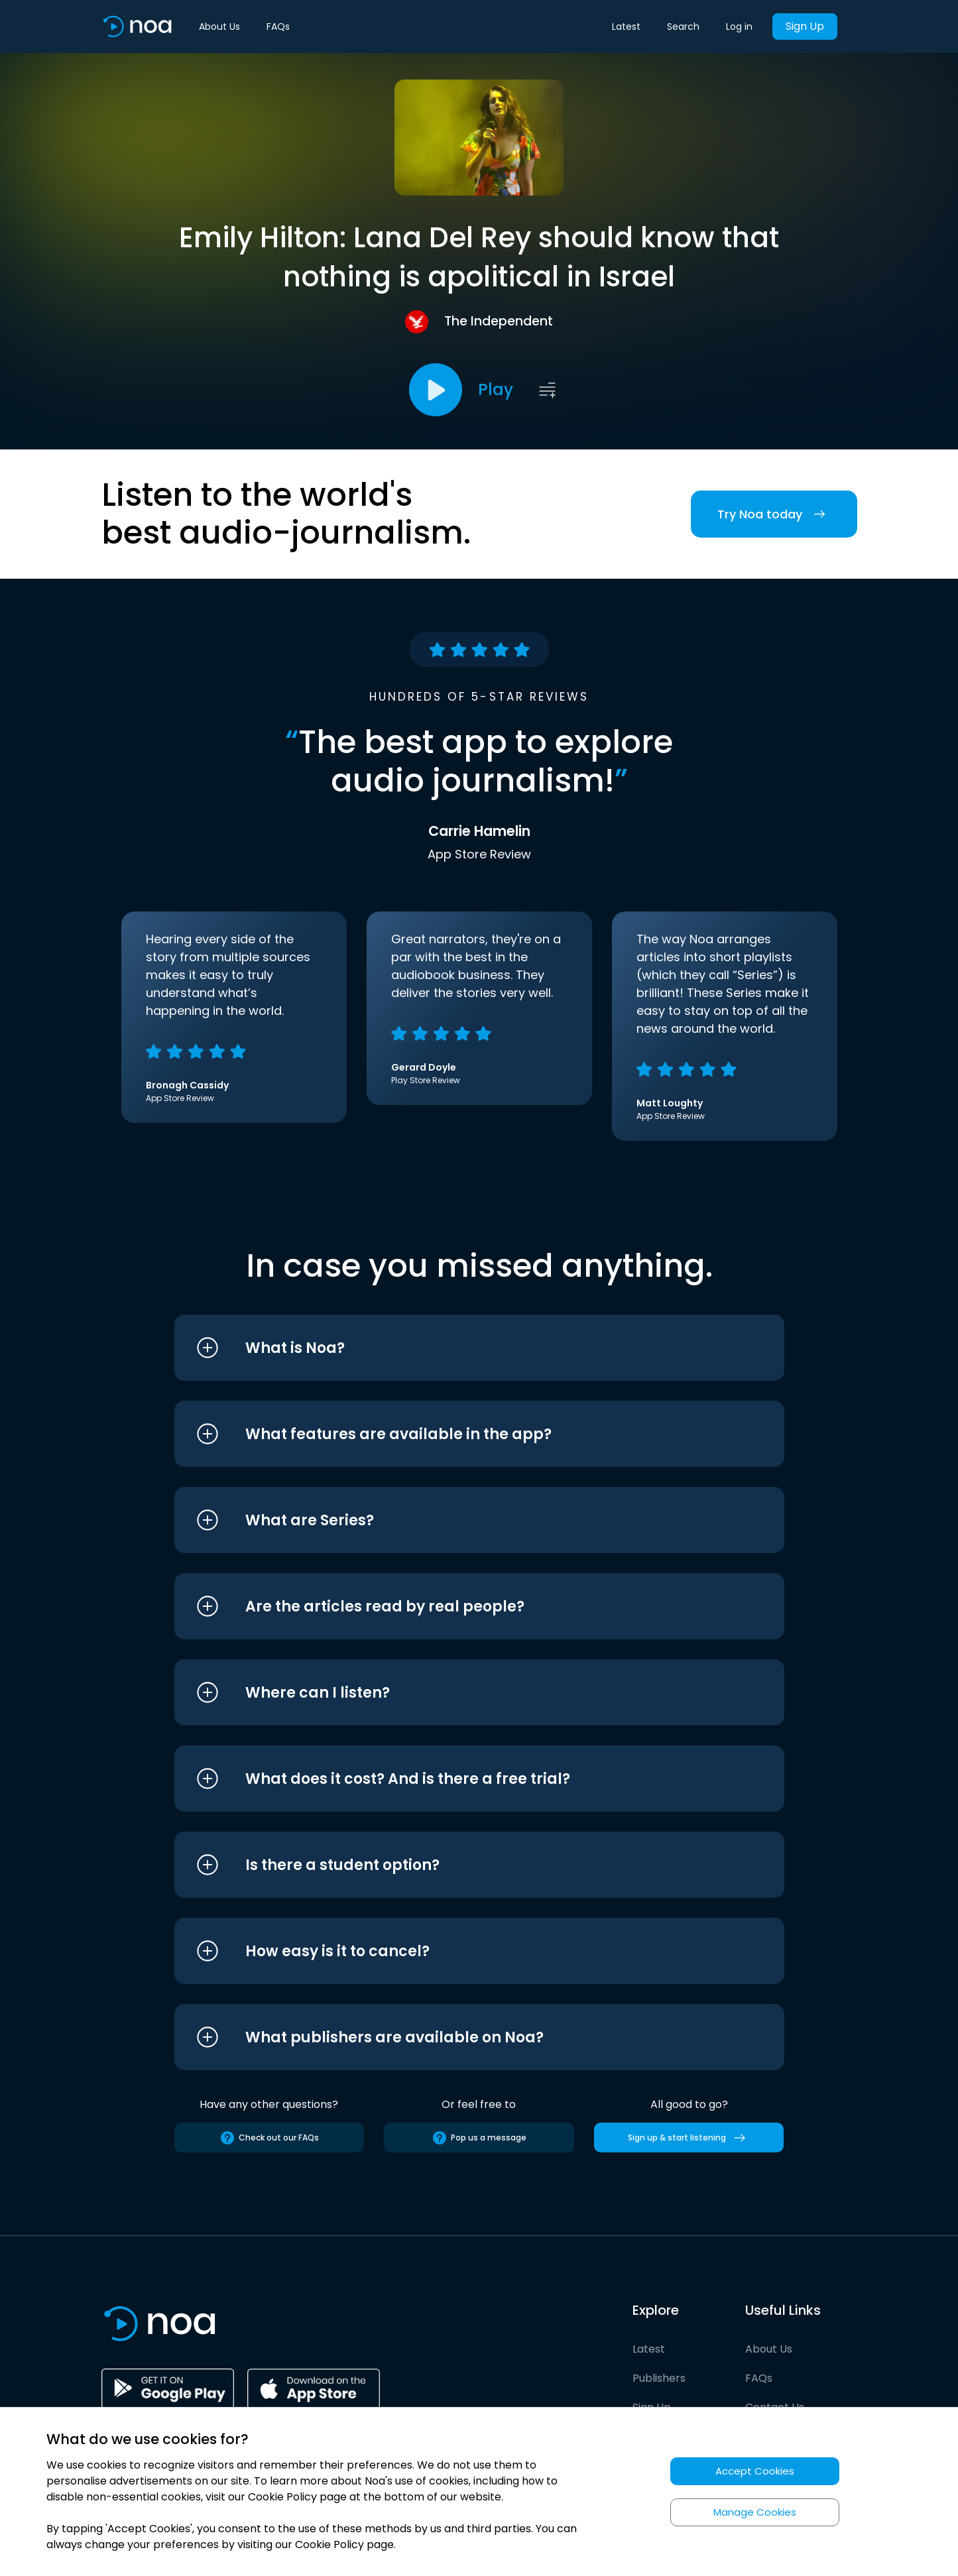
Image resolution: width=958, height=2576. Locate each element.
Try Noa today (774, 514)
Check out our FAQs (269, 2138)
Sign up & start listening (689, 2137)
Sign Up (805, 26)
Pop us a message (479, 2138)
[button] (454, 1347)
